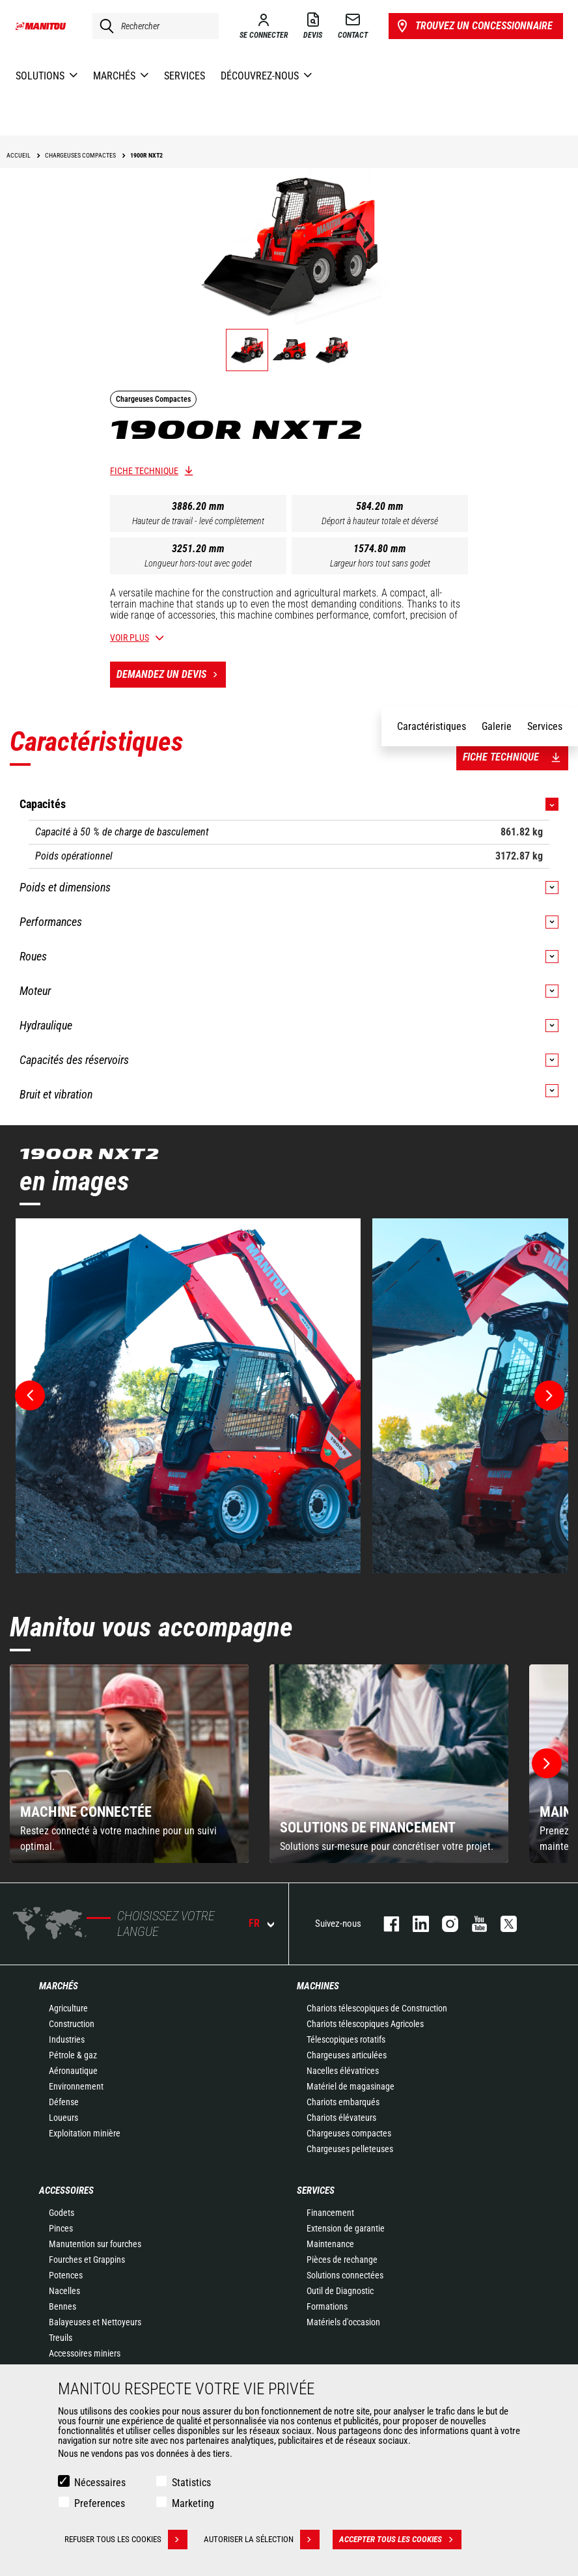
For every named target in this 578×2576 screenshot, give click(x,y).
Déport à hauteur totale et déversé (380, 520)
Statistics (191, 2482)
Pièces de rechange (342, 2259)
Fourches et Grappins (87, 2259)
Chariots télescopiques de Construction (377, 2008)
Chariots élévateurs (341, 2117)
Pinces (61, 2228)
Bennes (62, 2306)
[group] (129, 1763)
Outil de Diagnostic (340, 2291)
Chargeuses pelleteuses (350, 2149)
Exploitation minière (84, 2133)
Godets (61, 2212)
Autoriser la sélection (262, 2539)
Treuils (60, 2337)
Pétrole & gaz (73, 2055)
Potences (66, 2275)
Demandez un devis (171, 675)
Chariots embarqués (343, 2102)
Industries (67, 2039)
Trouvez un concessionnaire (473, 26)
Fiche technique (144, 471)
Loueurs (63, 2117)
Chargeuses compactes (349, 2133)
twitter (502, 1924)
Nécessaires (100, 2482)
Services (316, 2190)
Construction (71, 2024)
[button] (547, 1763)
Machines (318, 1986)
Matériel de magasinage (350, 2086)
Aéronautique (73, 2070)
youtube (473, 1924)
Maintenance (330, 2244)
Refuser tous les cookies (125, 2539)
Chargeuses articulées (347, 2055)
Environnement (76, 2086)
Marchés (58, 1986)
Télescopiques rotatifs (346, 2039)
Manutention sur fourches (95, 2244)
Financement (330, 2212)
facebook (385, 1924)
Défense (64, 2102)
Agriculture (68, 2008)
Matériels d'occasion (343, 2322)
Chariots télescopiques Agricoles (365, 2024)
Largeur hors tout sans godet (380, 563)
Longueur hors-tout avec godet (198, 563)
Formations (327, 2306)
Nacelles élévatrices (343, 2070)
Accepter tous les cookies (400, 2539)
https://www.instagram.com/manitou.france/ (443, 1924)
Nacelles (64, 2291)
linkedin (414, 1924)
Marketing (193, 2503)
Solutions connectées (345, 2275)
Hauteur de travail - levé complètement (198, 520)
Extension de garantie (346, 2228)
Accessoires (66, 2190)
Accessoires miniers (84, 2353)
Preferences (99, 2503)
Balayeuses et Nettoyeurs (95, 2322)
